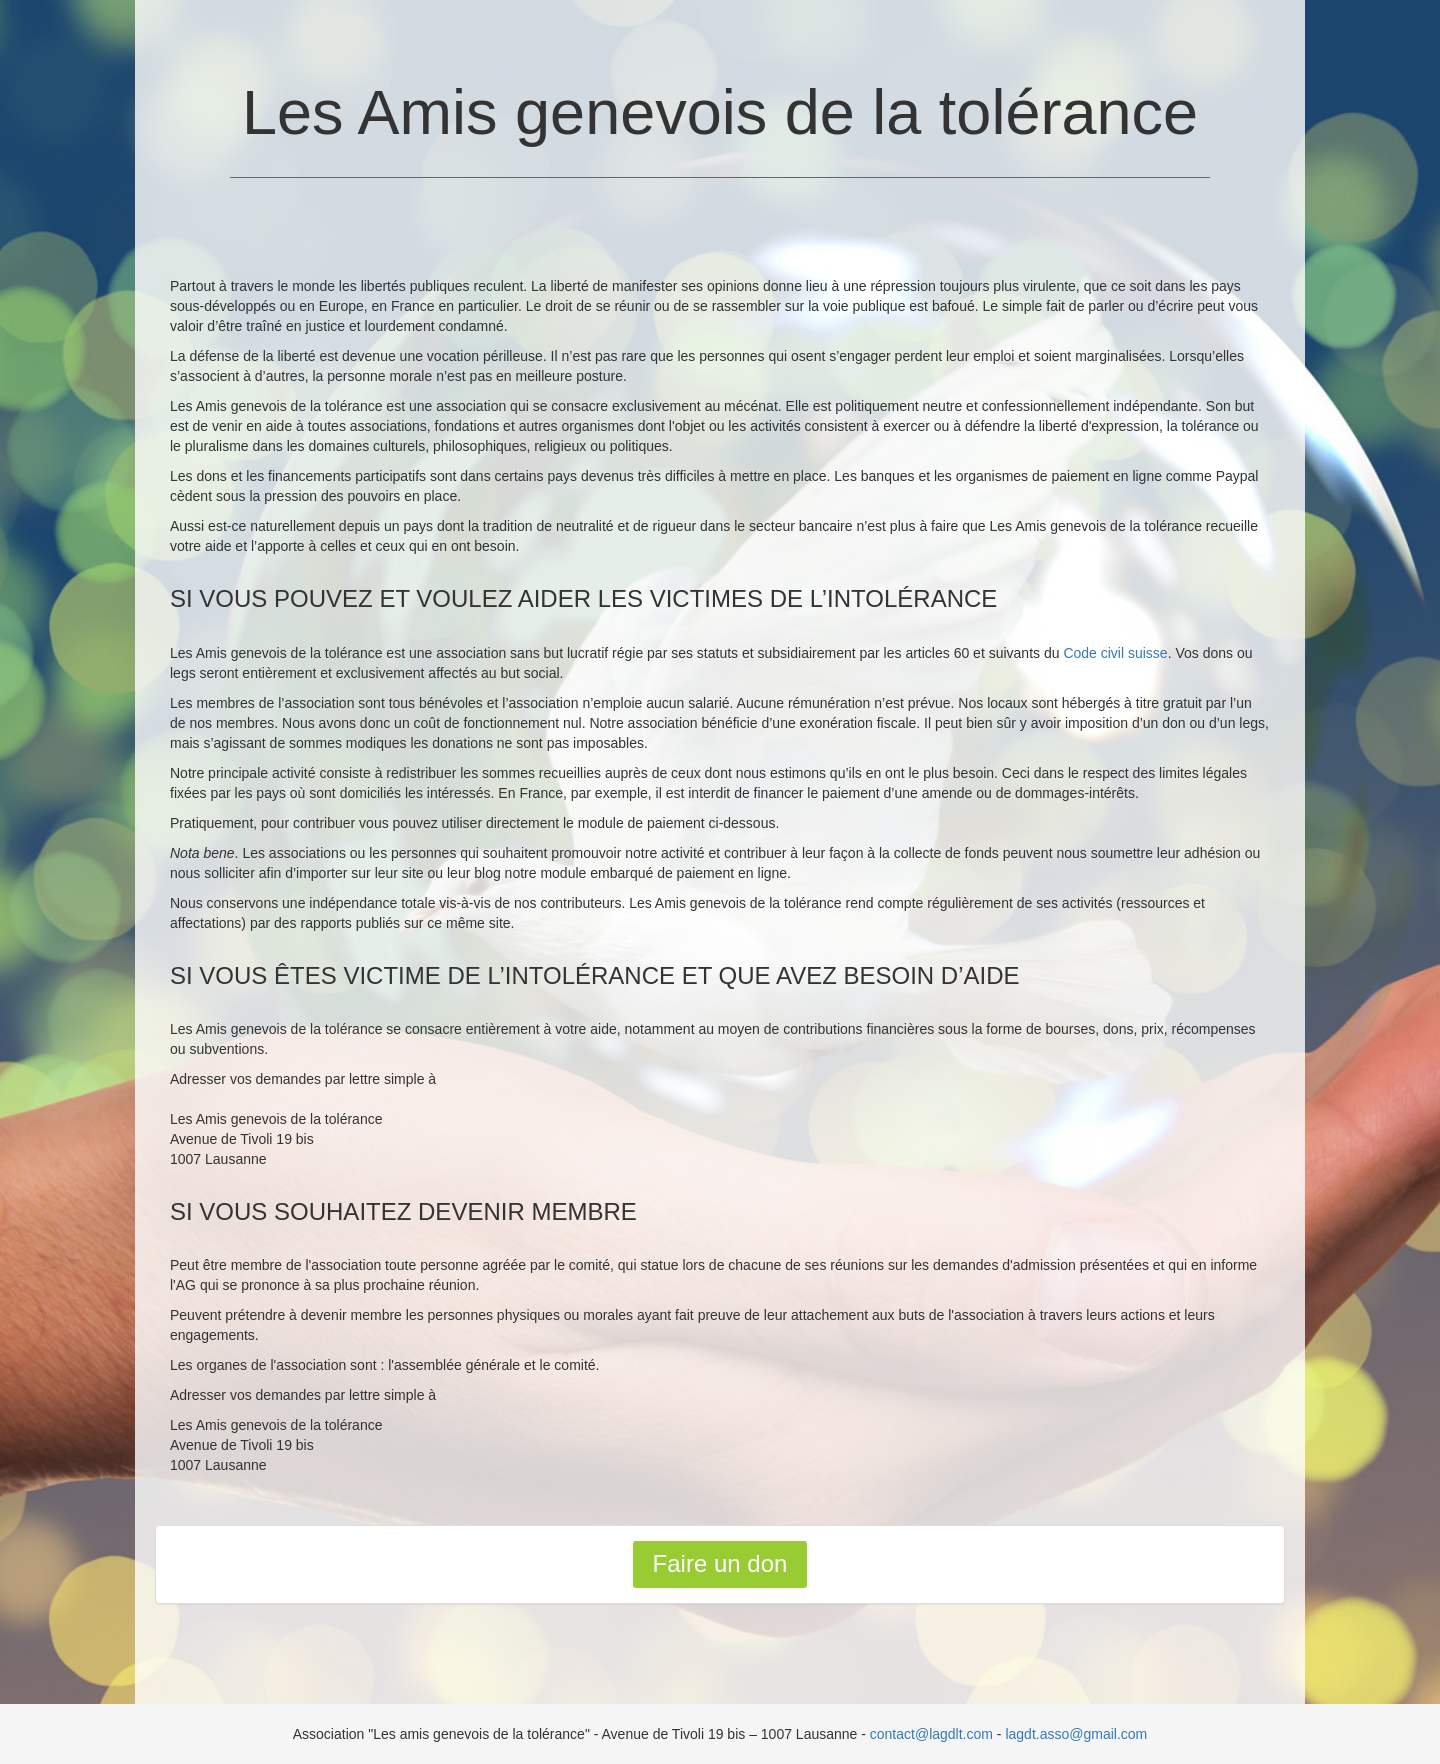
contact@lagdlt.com (931, 1734)
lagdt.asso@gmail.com (1076, 1734)
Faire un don (720, 1563)
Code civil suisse (1115, 653)
